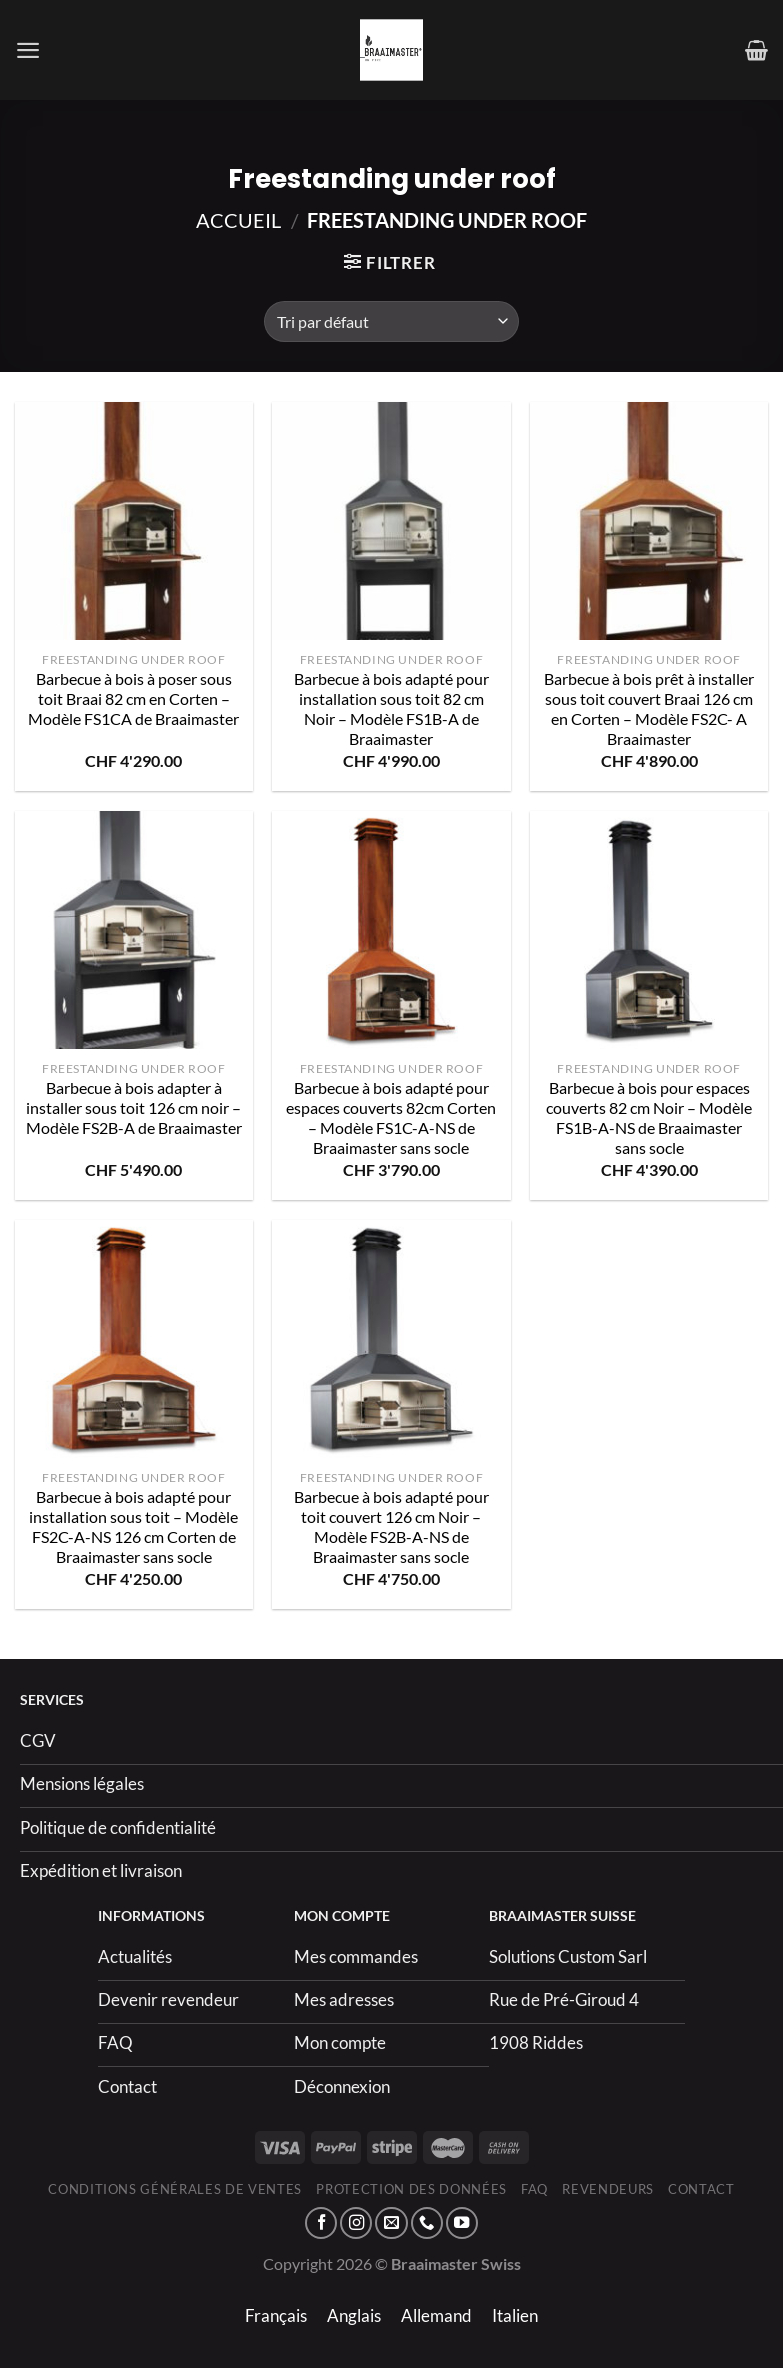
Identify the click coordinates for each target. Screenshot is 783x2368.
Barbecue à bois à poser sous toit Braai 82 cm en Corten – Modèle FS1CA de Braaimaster (133, 699)
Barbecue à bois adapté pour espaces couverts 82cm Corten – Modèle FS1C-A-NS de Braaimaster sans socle (391, 1118)
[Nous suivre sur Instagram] (356, 2223)
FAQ (534, 2189)
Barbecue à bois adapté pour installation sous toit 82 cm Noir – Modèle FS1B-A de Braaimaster (391, 709)
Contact (701, 2189)
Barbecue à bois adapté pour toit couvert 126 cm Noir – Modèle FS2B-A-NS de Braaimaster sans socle (391, 1527)
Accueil (238, 220)
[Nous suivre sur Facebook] (321, 2223)
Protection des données (411, 2189)
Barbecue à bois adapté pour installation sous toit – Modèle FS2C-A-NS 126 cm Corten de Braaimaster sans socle (133, 1527)
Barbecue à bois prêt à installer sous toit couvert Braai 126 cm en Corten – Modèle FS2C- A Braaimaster (649, 709)
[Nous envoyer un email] (391, 2223)
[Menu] (28, 50)
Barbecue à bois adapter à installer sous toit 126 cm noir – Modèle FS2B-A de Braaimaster (134, 1108)
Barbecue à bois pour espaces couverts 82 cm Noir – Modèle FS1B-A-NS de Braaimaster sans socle (649, 1118)
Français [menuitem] (276, 2315)
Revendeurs (608, 2189)
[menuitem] (276, 2315)
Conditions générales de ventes (175, 2189)
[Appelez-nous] (427, 2223)
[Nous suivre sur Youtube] (462, 2223)
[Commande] (391, 321)
